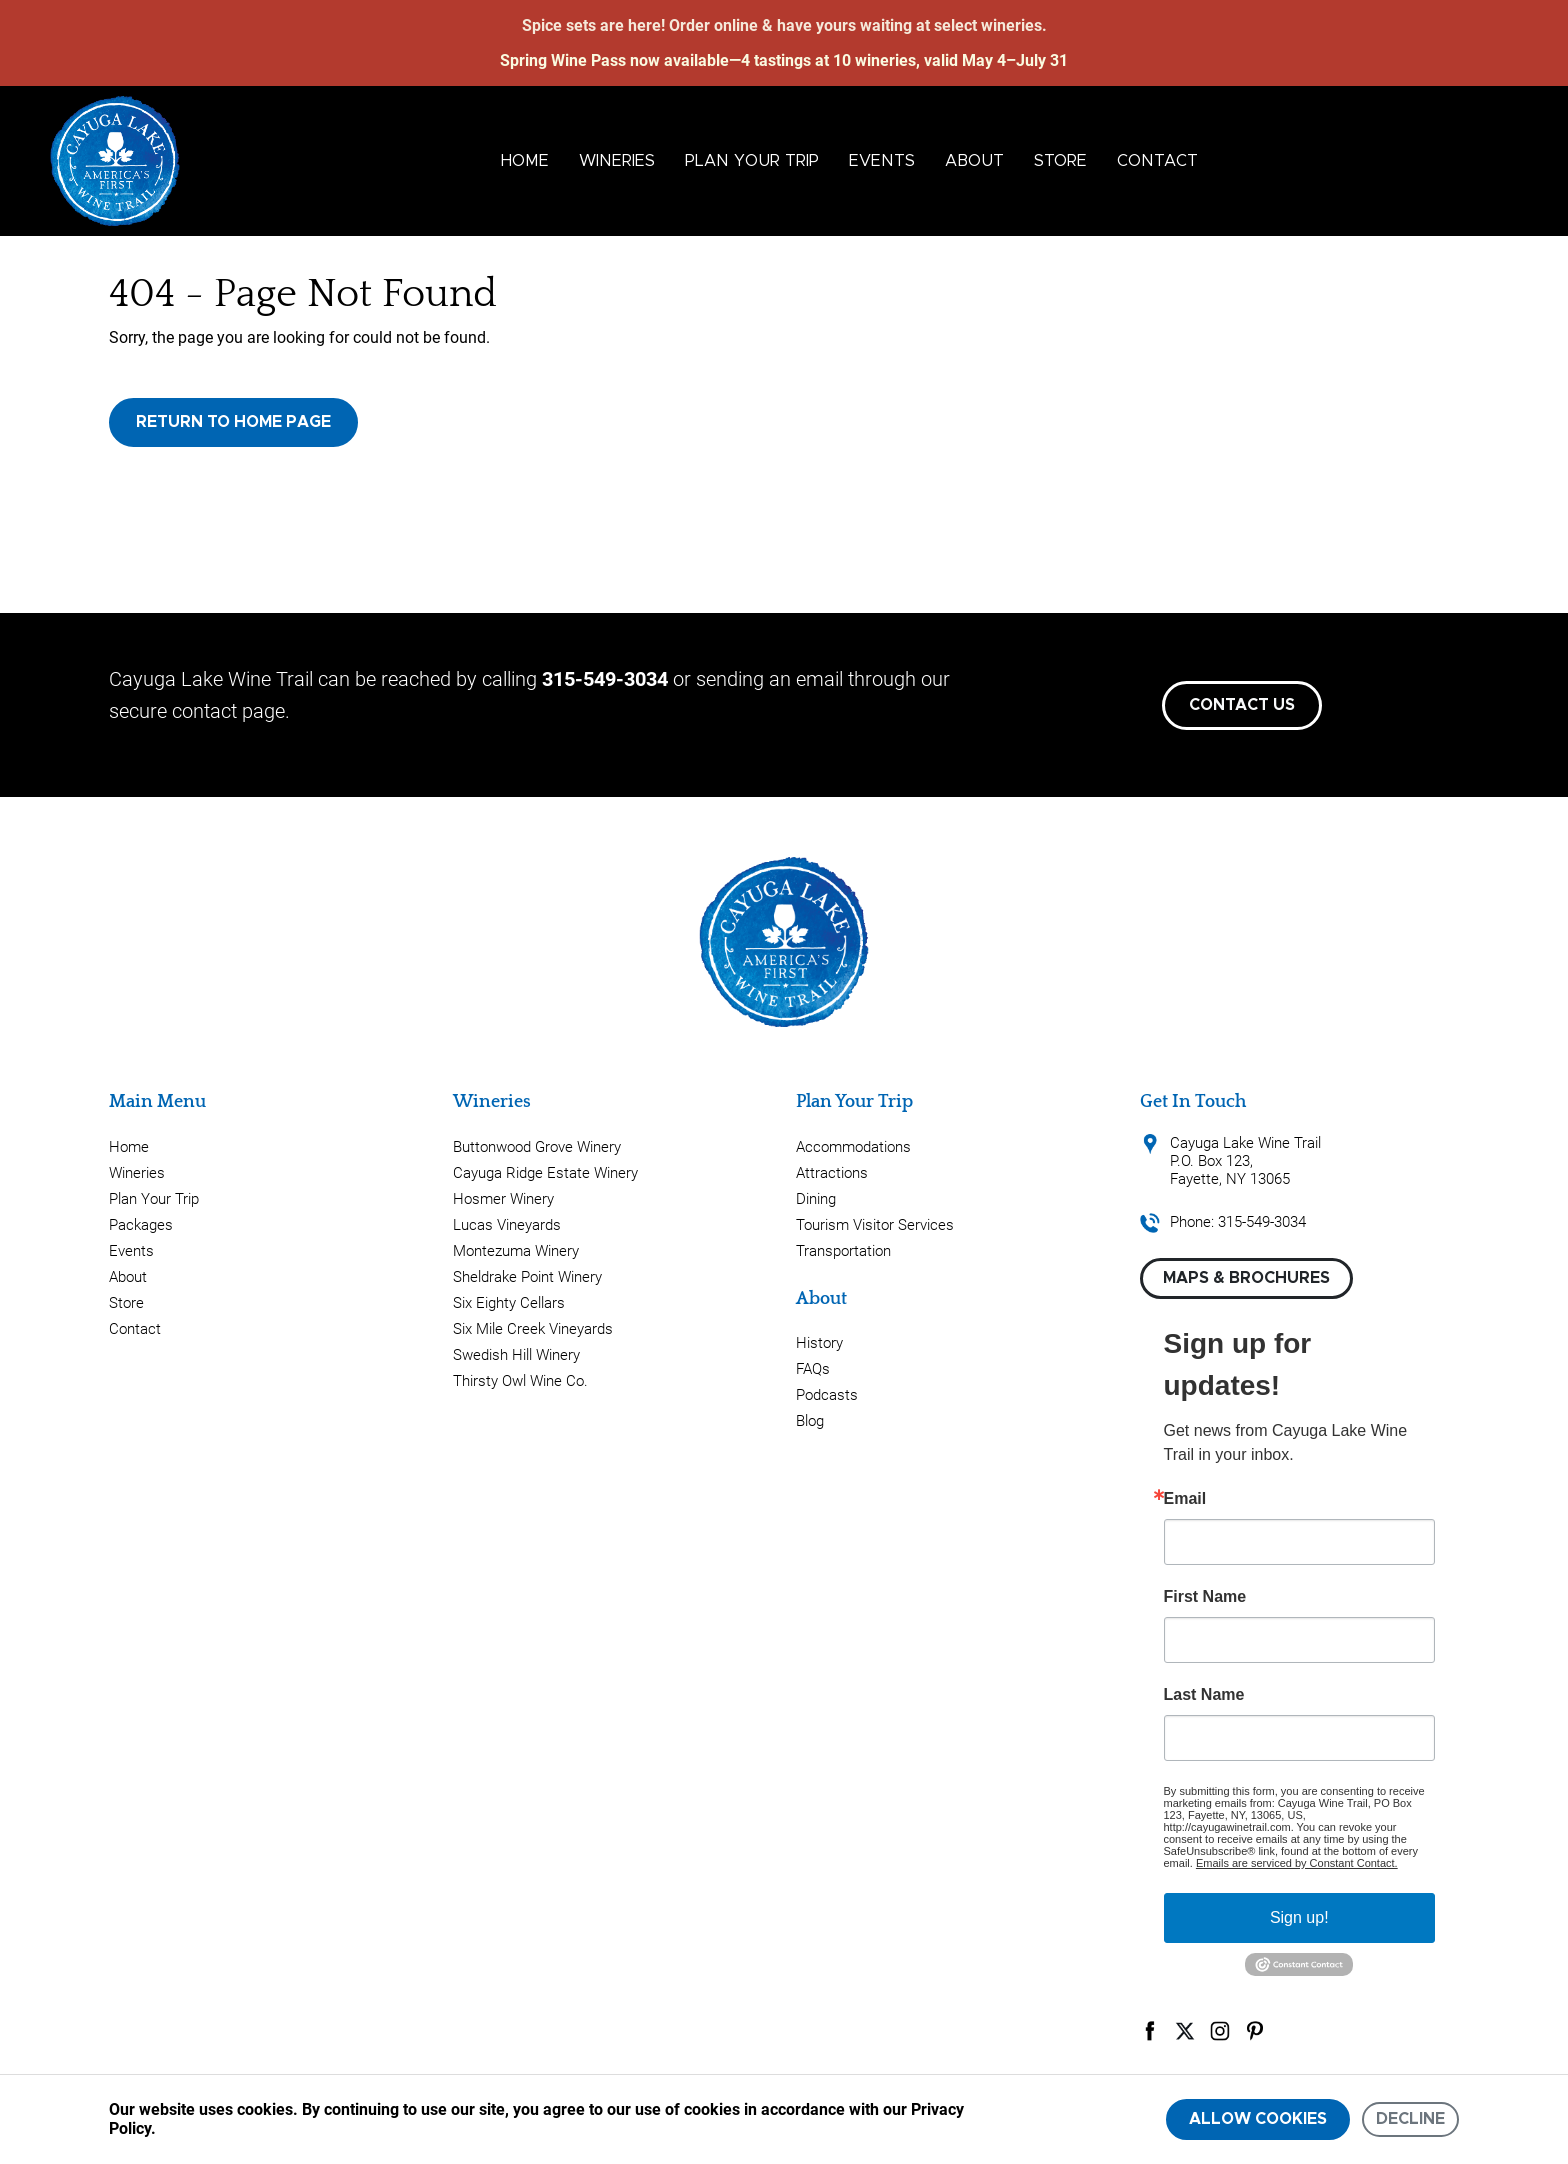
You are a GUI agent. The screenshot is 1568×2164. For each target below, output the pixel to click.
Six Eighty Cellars (509, 1303)
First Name (1205, 1597)
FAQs (813, 1369)
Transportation (843, 1251)
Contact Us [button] (1242, 705)
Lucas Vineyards (507, 1225)
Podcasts (827, 1395)
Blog (810, 1421)
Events (882, 161)
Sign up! (1299, 1917)
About (974, 161)
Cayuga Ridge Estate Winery (545, 1173)
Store (1060, 161)
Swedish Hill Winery (516, 1355)
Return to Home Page (233, 422)
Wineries (617, 161)
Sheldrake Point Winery (527, 1277)
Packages (141, 1225)
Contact (1157, 161)
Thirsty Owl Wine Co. (520, 1381)
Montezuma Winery (516, 1251)
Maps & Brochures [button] (1246, 1278)
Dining (816, 1199)
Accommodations (853, 1147)
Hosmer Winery (503, 1199)
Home (525, 161)
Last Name (1204, 1695)
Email (1185, 1499)
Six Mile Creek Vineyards (533, 1329)
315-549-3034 (605, 679)
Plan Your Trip (752, 161)
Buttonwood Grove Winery (537, 1147)
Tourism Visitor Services (875, 1225)
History (819, 1343)
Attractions (832, 1173)
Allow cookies (1258, 2119)
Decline (1410, 2119)
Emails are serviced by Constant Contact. (1297, 1863)
